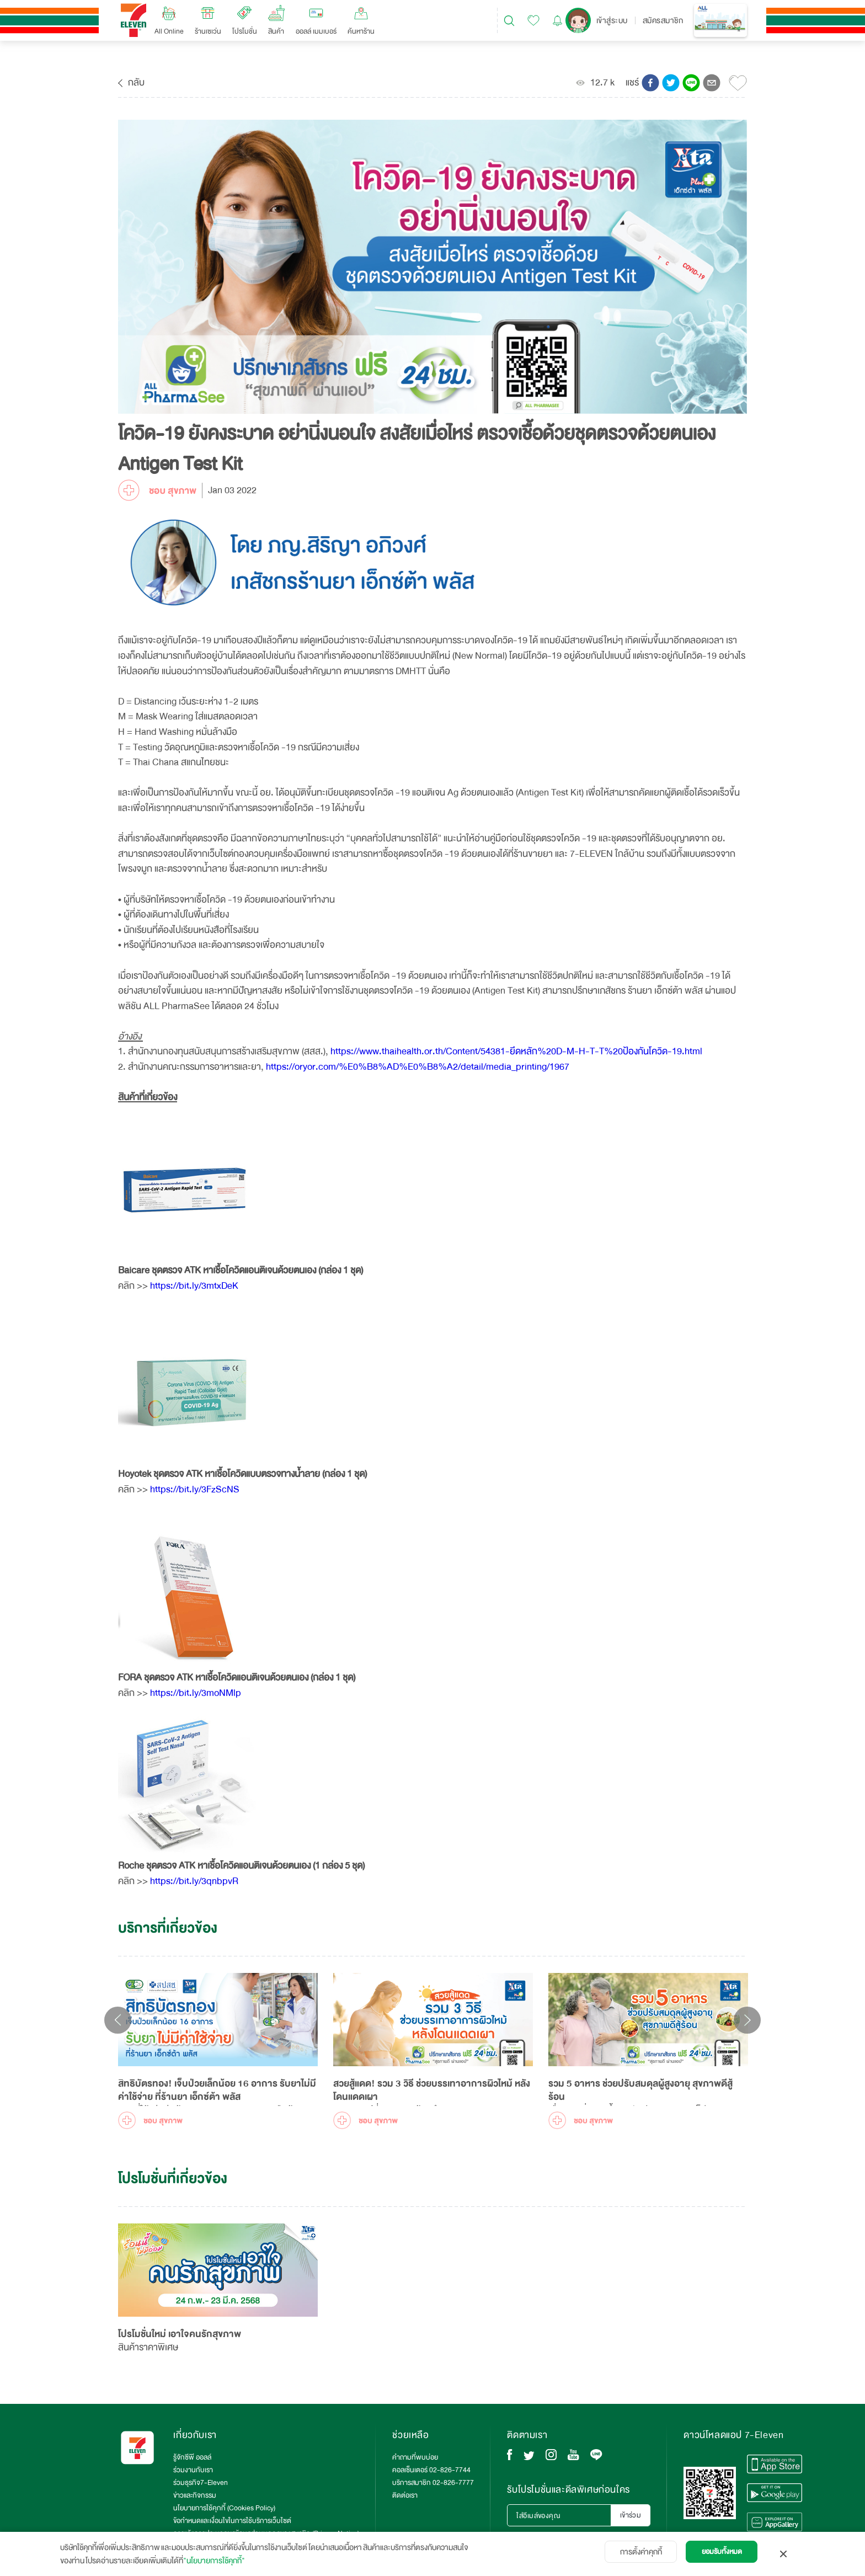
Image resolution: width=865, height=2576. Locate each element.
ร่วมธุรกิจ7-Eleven (200, 2483)
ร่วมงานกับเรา (193, 2470)
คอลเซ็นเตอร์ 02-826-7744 (431, 2470)
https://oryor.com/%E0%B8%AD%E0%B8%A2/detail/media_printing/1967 (417, 1067)
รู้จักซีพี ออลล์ (192, 2457)
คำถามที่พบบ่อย (415, 2457)
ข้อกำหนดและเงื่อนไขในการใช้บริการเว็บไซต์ (232, 2521)
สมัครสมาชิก (663, 20)
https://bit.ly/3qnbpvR (194, 1881)
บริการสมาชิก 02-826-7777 (433, 2483)
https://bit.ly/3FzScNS (194, 1489)
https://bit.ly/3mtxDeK (194, 1286)
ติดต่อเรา (405, 2495)
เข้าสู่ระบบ (612, 20)
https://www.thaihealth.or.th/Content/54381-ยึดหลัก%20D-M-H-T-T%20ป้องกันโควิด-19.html (515, 1051)
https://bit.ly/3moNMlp (195, 1693)
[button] (650, 83)
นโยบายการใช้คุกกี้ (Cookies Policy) (224, 2508)
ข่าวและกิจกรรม (194, 2495)
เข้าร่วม (631, 2515)
